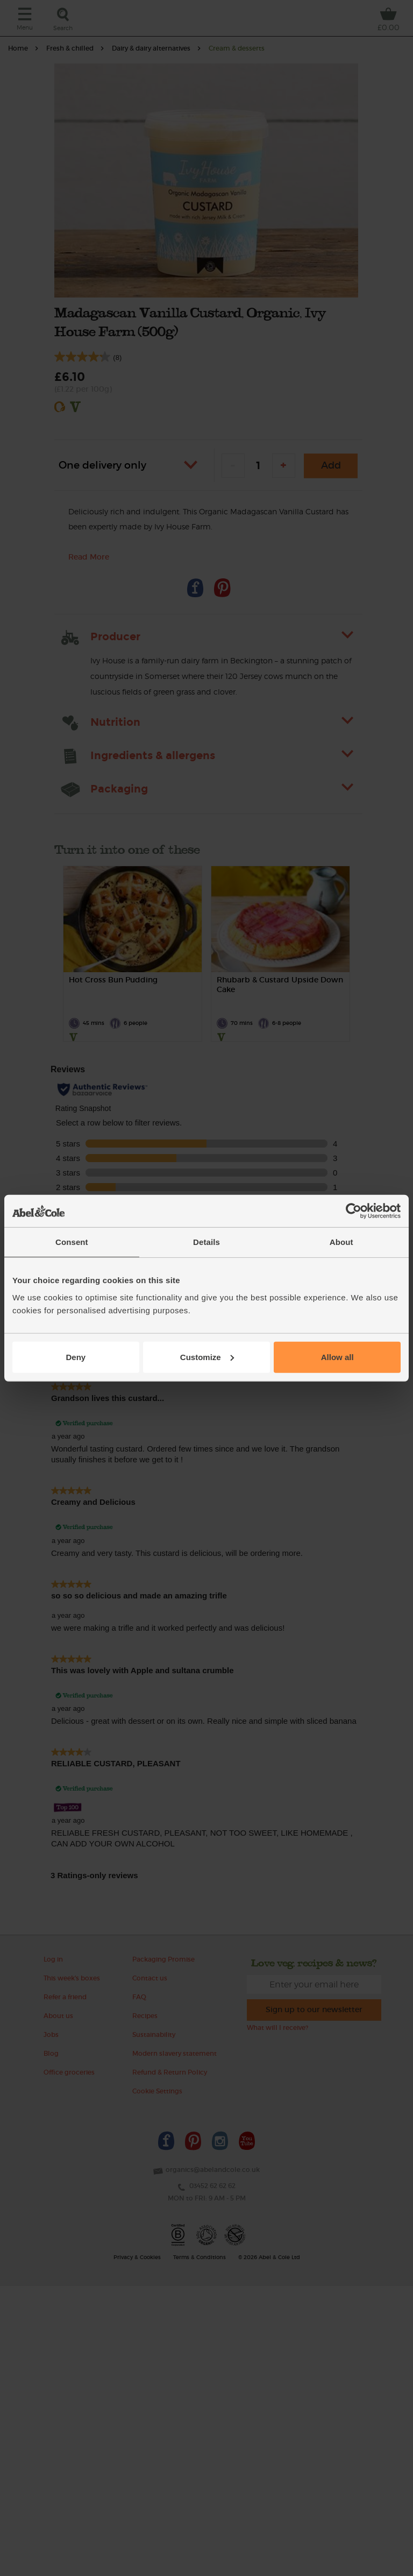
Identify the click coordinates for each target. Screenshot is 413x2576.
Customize (207, 1356)
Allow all (337, 1356)
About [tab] (341, 1242)
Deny (76, 1356)
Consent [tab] (71, 1242)
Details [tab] (206, 1242)
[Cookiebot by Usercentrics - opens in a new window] (354, 1211)
